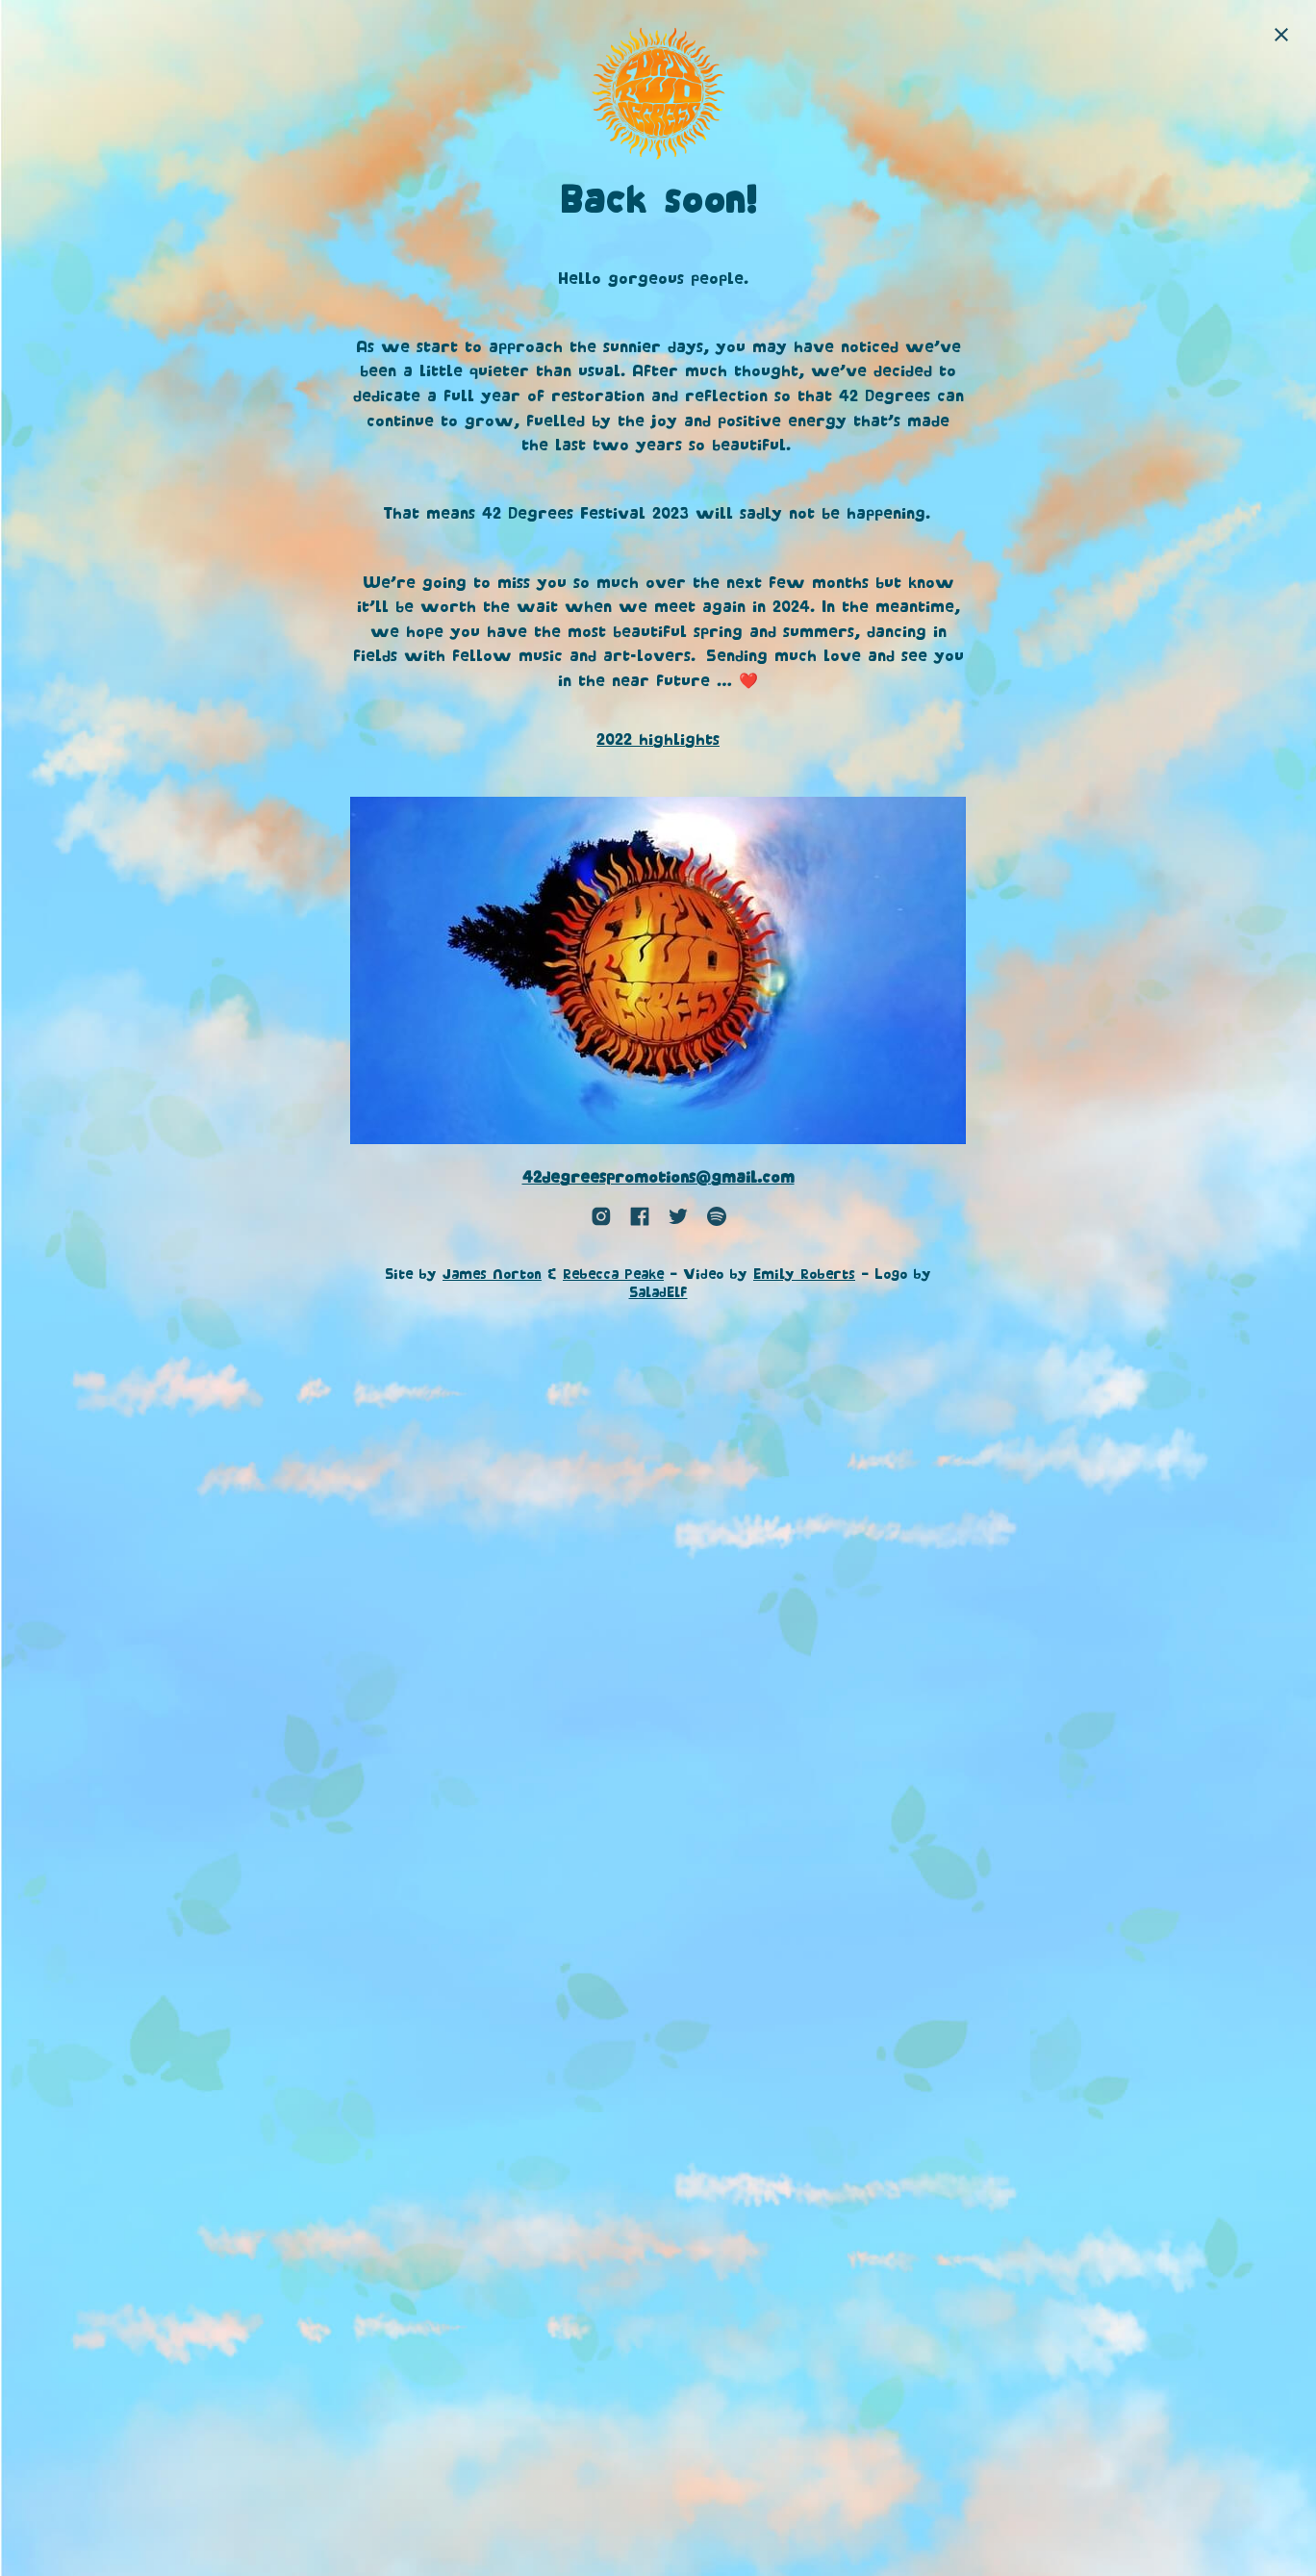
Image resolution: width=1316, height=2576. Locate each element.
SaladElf (658, 1293)
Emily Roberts (804, 1275)
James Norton (492, 1275)
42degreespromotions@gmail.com (658, 1178)
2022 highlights (658, 740)
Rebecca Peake (613, 1275)
